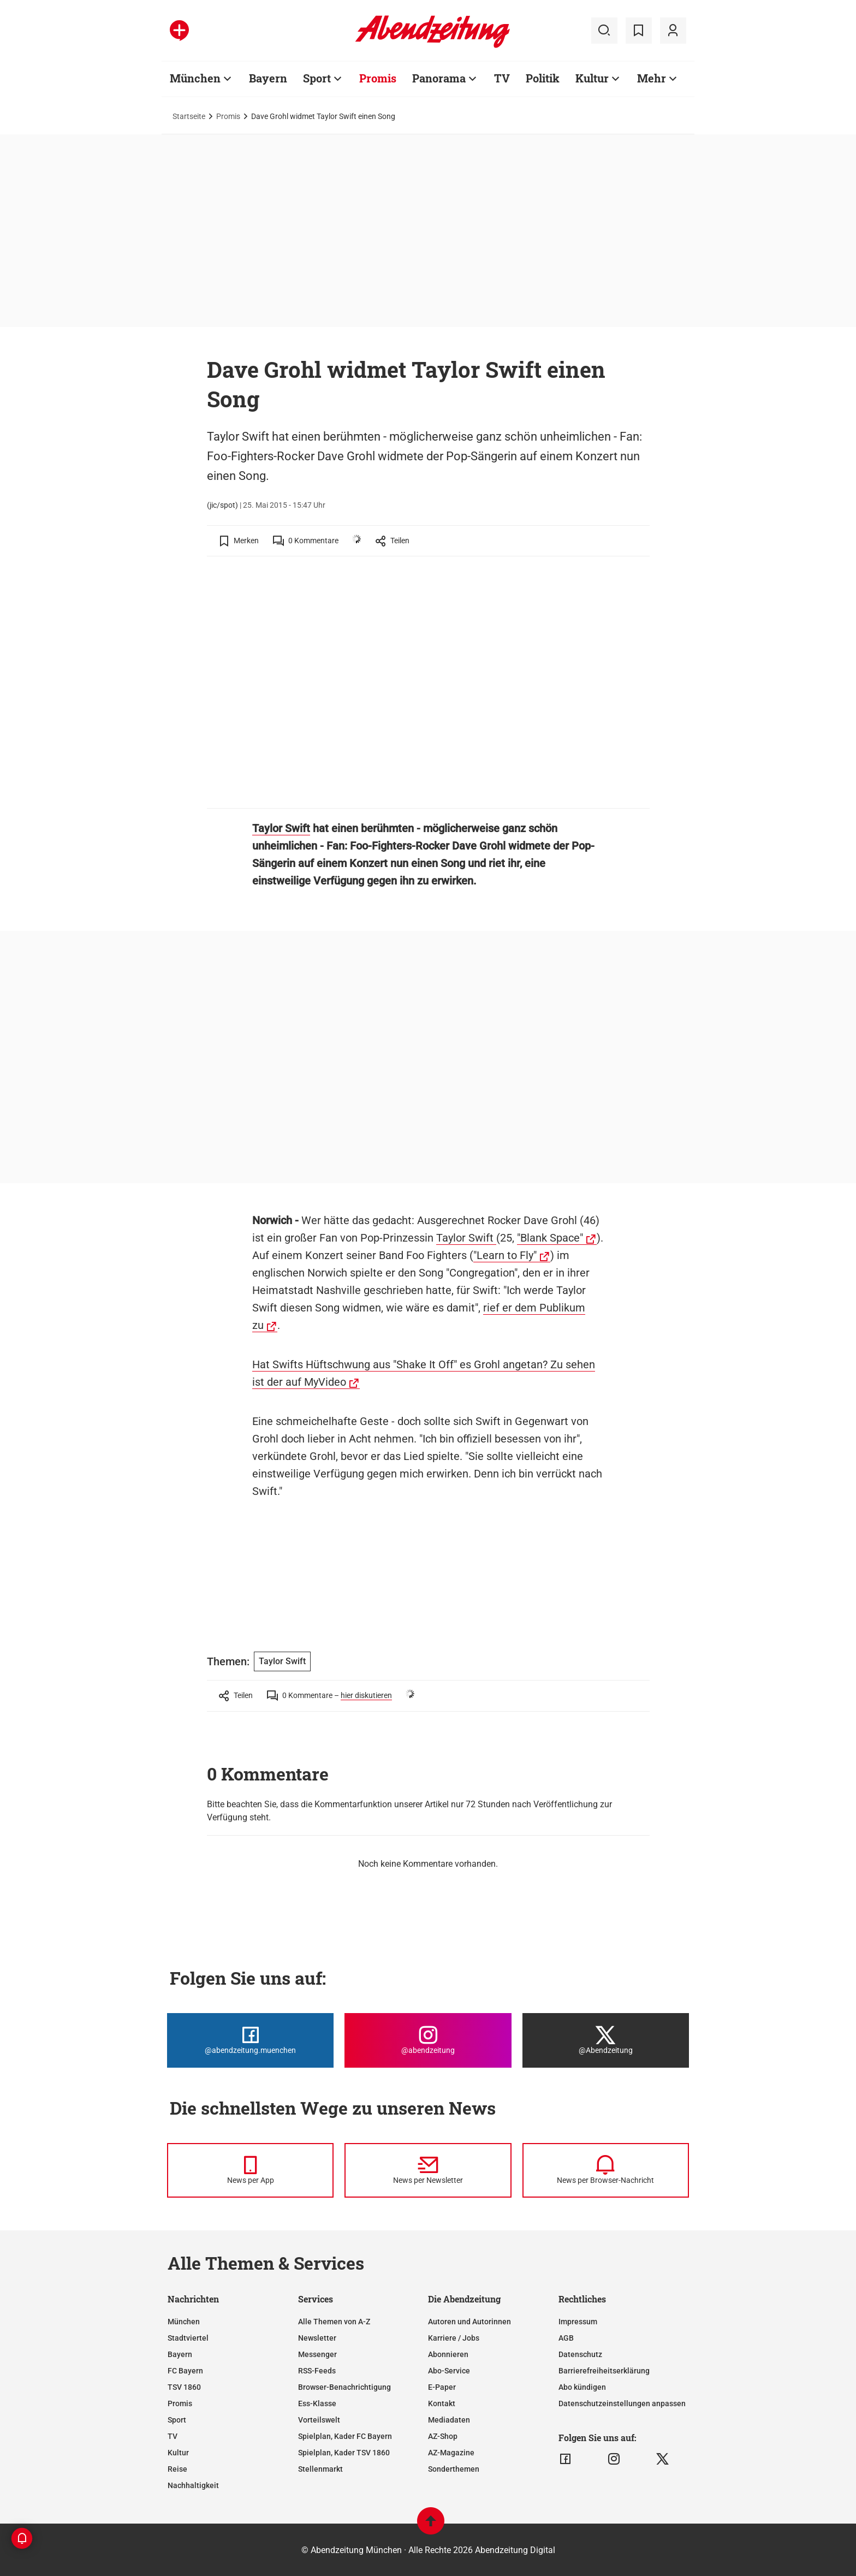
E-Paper (442, 2387)
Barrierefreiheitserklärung (604, 2370)
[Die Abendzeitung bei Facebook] (250, 2040)
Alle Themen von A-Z (334, 2321)
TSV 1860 (184, 2387)
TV (502, 78)
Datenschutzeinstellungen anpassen (622, 2403)
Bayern (268, 78)
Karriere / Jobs (453, 2338)
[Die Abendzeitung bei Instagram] (427, 2040)
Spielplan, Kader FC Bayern (345, 2436)
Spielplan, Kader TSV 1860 (344, 2452)
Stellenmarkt (320, 2469)
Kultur (592, 78)
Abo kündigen (582, 2387)
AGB (566, 2338)
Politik (543, 78)
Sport (317, 78)
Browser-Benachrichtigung (344, 2387)
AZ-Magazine (451, 2452)
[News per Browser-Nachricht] (605, 2170)
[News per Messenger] (250, 2170)
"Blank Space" (550, 1237)
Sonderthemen (453, 2469)
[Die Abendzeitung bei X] (605, 2040)
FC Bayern (185, 2370)
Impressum (577, 2321)
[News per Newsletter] (427, 2170)
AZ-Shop (442, 2436)
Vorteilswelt (319, 2419)
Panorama (439, 78)
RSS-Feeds (317, 2370)
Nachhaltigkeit (193, 2485)
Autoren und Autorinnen (469, 2321)
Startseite (189, 116)
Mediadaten (449, 2419)
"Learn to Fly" (505, 1255)
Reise (177, 2469)
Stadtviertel (188, 2338)
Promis (377, 78)
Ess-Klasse (317, 2403)
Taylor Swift (281, 828)
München (195, 78)
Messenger (317, 2354)
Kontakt (441, 2403)
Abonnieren (448, 2354)
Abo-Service (449, 2370)
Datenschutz (580, 2354)
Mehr (651, 78)
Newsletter (317, 2338)
